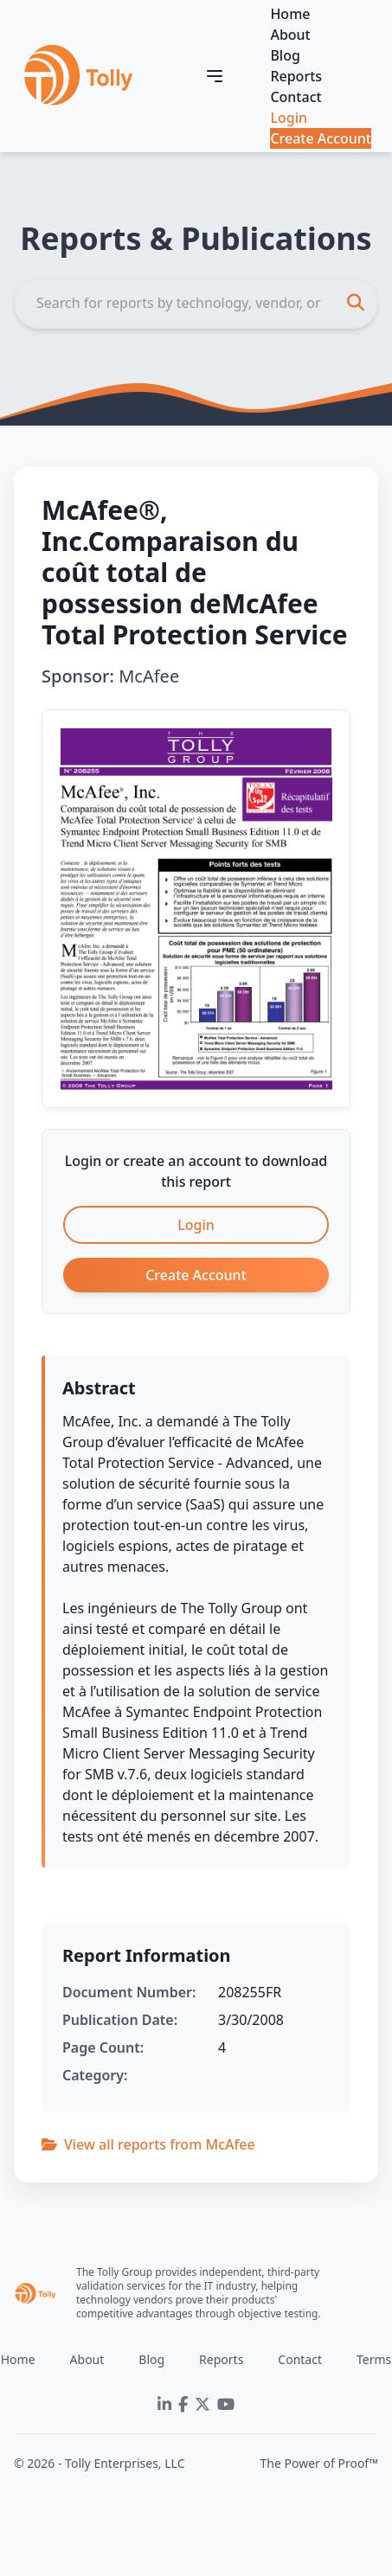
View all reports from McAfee (148, 2144)
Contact (295, 96)
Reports (296, 76)
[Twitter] (202, 2405)
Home (290, 13)
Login (288, 117)
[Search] (196, 303)
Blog (284, 55)
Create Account (320, 138)
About (290, 34)
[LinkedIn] (164, 2405)
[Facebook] (183, 2405)
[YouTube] (226, 2405)
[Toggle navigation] (214, 76)
